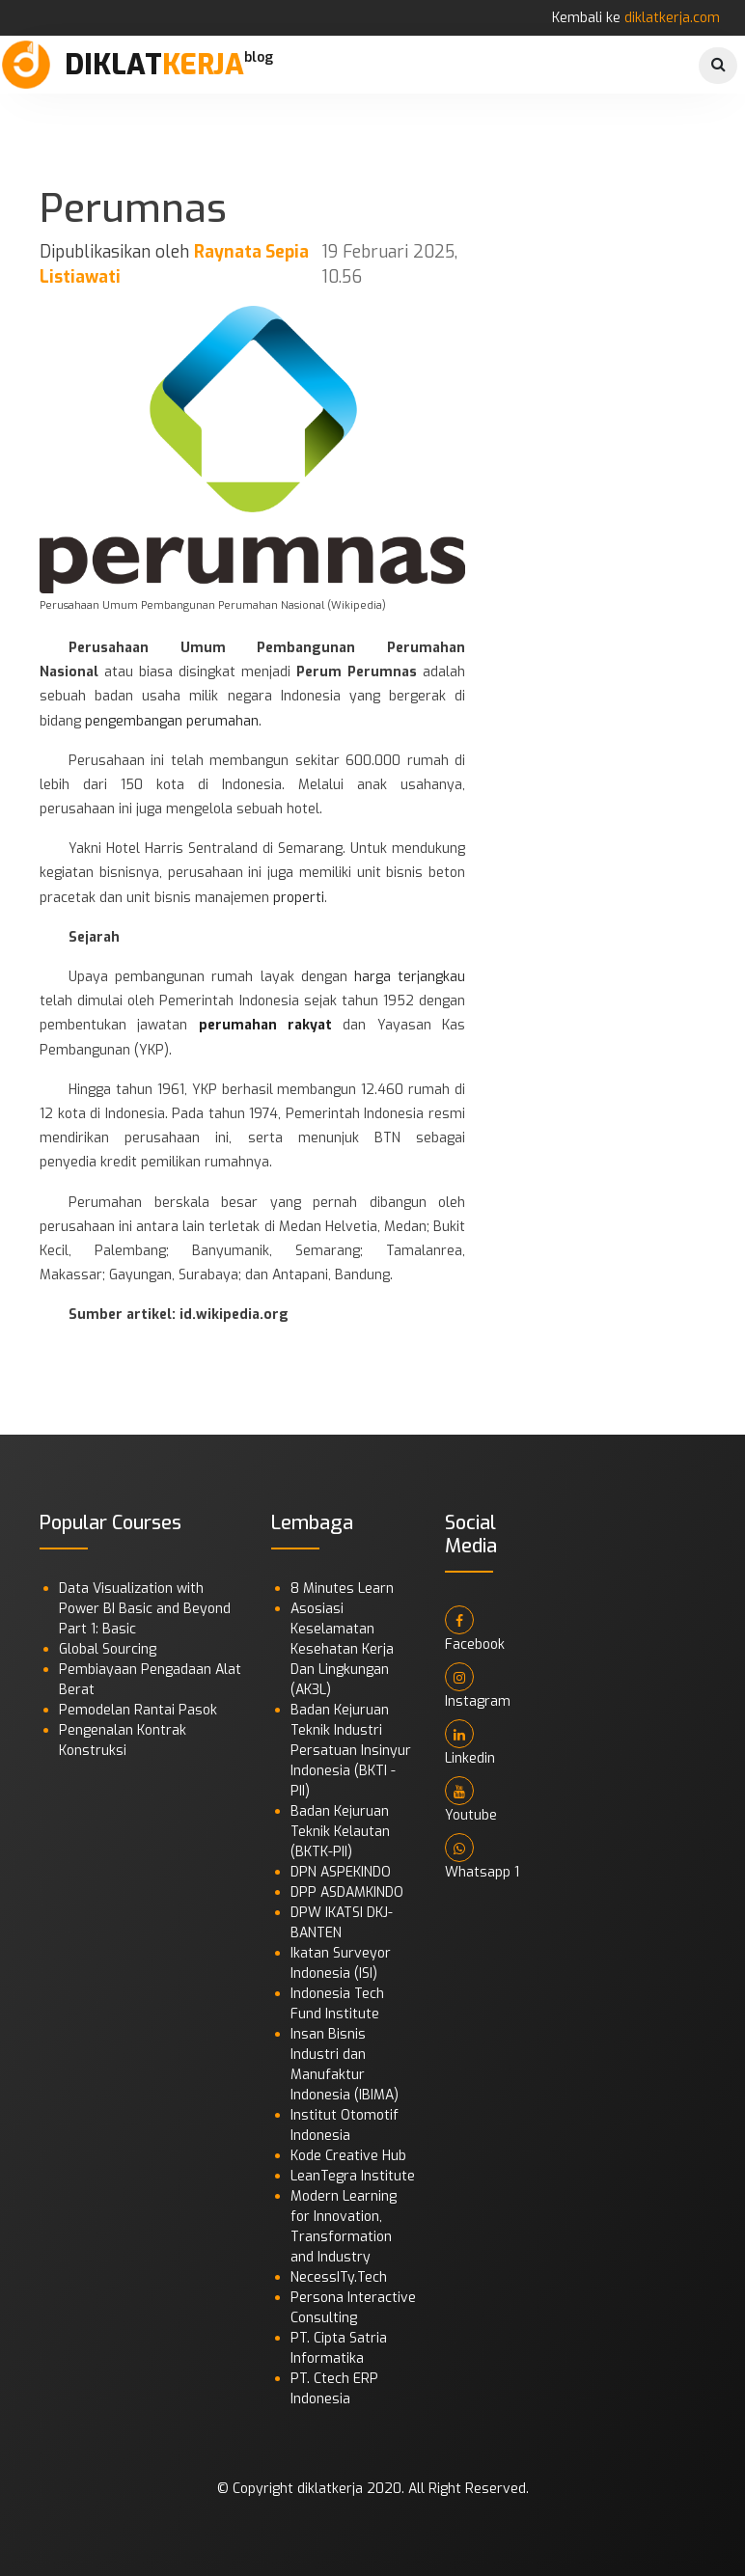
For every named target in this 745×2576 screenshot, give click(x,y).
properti (298, 898)
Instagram (477, 1686)
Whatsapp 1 (482, 1857)
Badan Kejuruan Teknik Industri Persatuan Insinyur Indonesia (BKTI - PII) (350, 1750)
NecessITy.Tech (338, 2277)
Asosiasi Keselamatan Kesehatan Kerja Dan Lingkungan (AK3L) (342, 1649)
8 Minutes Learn (342, 1588)
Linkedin (470, 1743)
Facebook (475, 1629)
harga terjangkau (409, 977)
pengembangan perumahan (172, 721)
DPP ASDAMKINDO (346, 1892)
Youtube (471, 1800)
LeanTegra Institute (352, 2176)
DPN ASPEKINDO (340, 1872)
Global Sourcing (107, 1649)
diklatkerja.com (672, 18)
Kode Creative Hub (348, 2156)
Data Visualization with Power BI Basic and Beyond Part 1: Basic (145, 1608)
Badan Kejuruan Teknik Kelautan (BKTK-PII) (340, 1831)
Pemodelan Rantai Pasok (138, 1710)
